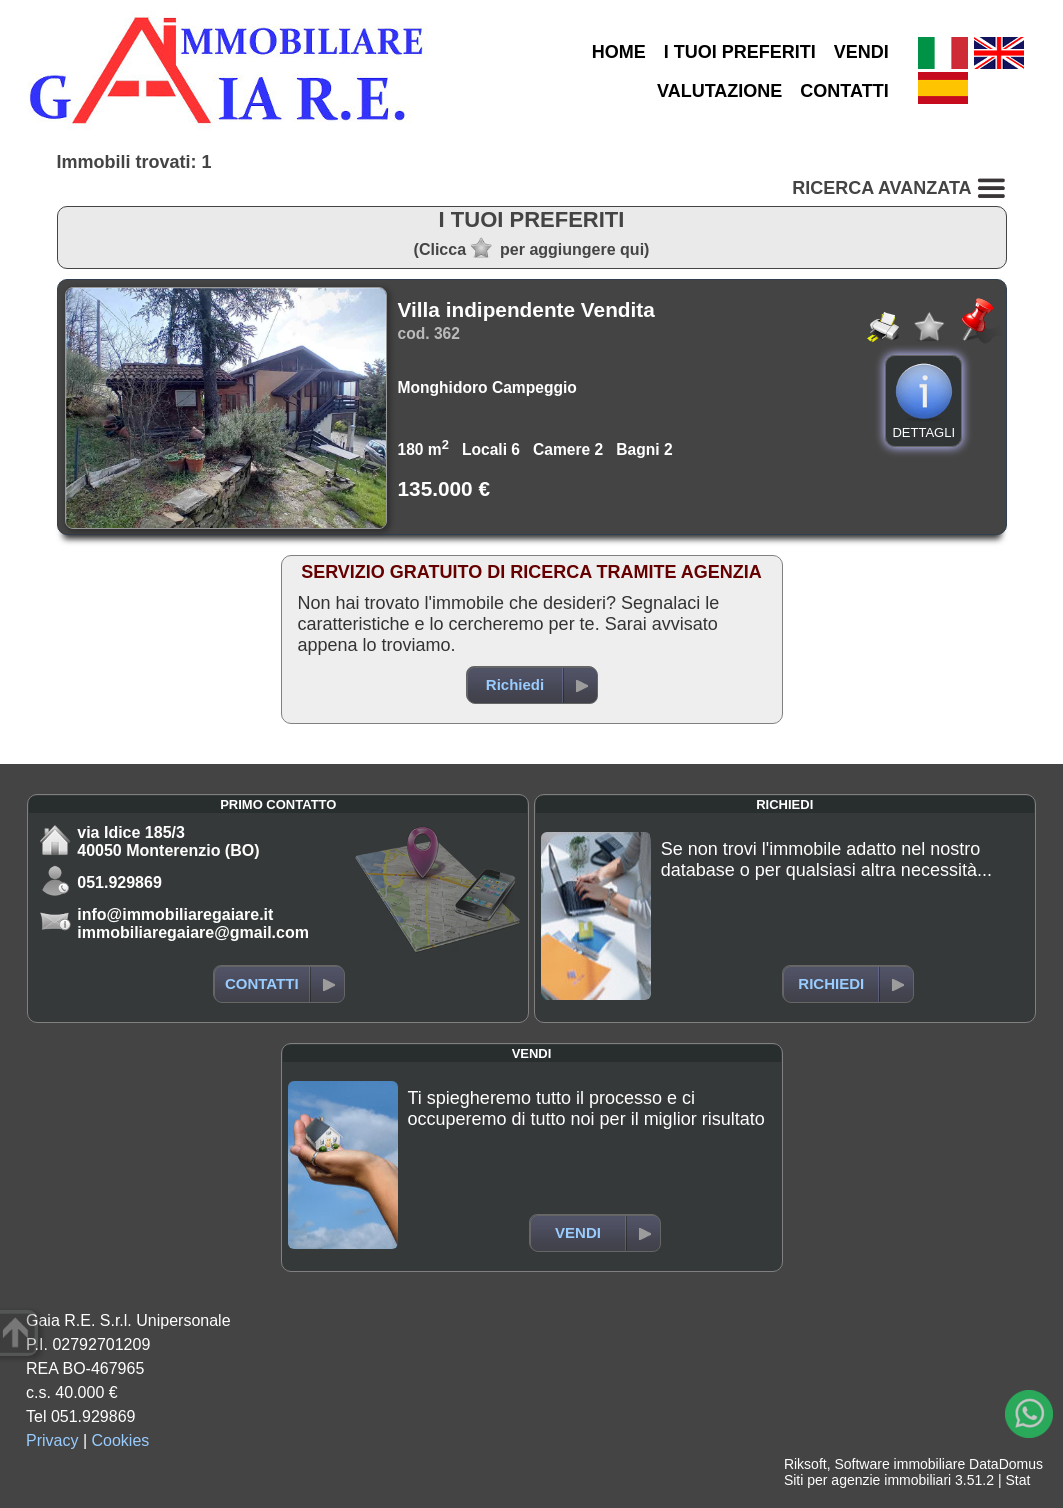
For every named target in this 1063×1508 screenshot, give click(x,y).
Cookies (121, 1440)
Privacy (52, 1440)
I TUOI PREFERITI (740, 52)
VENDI (861, 52)
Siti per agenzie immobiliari (867, 1480)
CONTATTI (844, 91)
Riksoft (805, 1464)
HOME (619, 52)
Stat (1017, 1480)
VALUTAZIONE (719, 91)
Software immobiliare (899, 1464)
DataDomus (1006, 1464)
